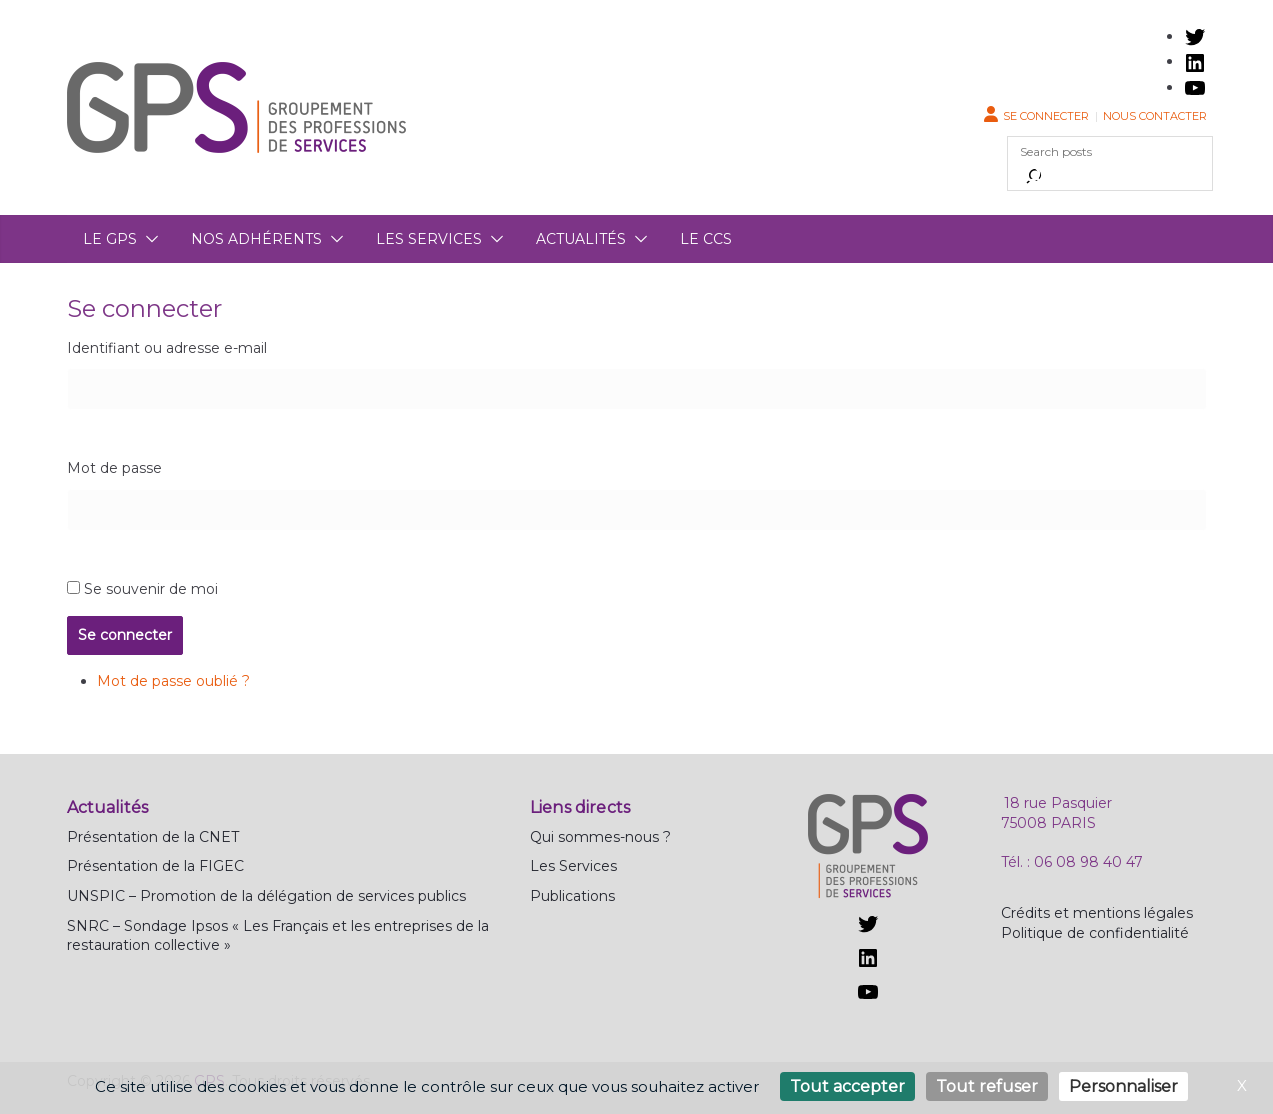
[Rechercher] (1034, 176)
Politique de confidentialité (1095, 933)
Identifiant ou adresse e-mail (167, 348)
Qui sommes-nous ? (600, 837)
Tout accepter (847, 1086)
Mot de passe (114, 468)
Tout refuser (987, 1086)
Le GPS (110, 239)
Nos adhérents (256, 239)
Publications (572, 896)
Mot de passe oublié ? (173, 681)
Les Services (573, 866)
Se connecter (1046, 116)
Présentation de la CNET (153, 837)
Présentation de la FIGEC (155, 866)
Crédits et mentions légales (1097, 913)
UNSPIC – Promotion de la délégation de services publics (266, 896)
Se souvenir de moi (151, 589)
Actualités (581, 239)
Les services (429, 239)
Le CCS (706, 239)
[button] (148, 239)
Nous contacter (1155, 116)
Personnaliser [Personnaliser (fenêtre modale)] (1123, 1086)
